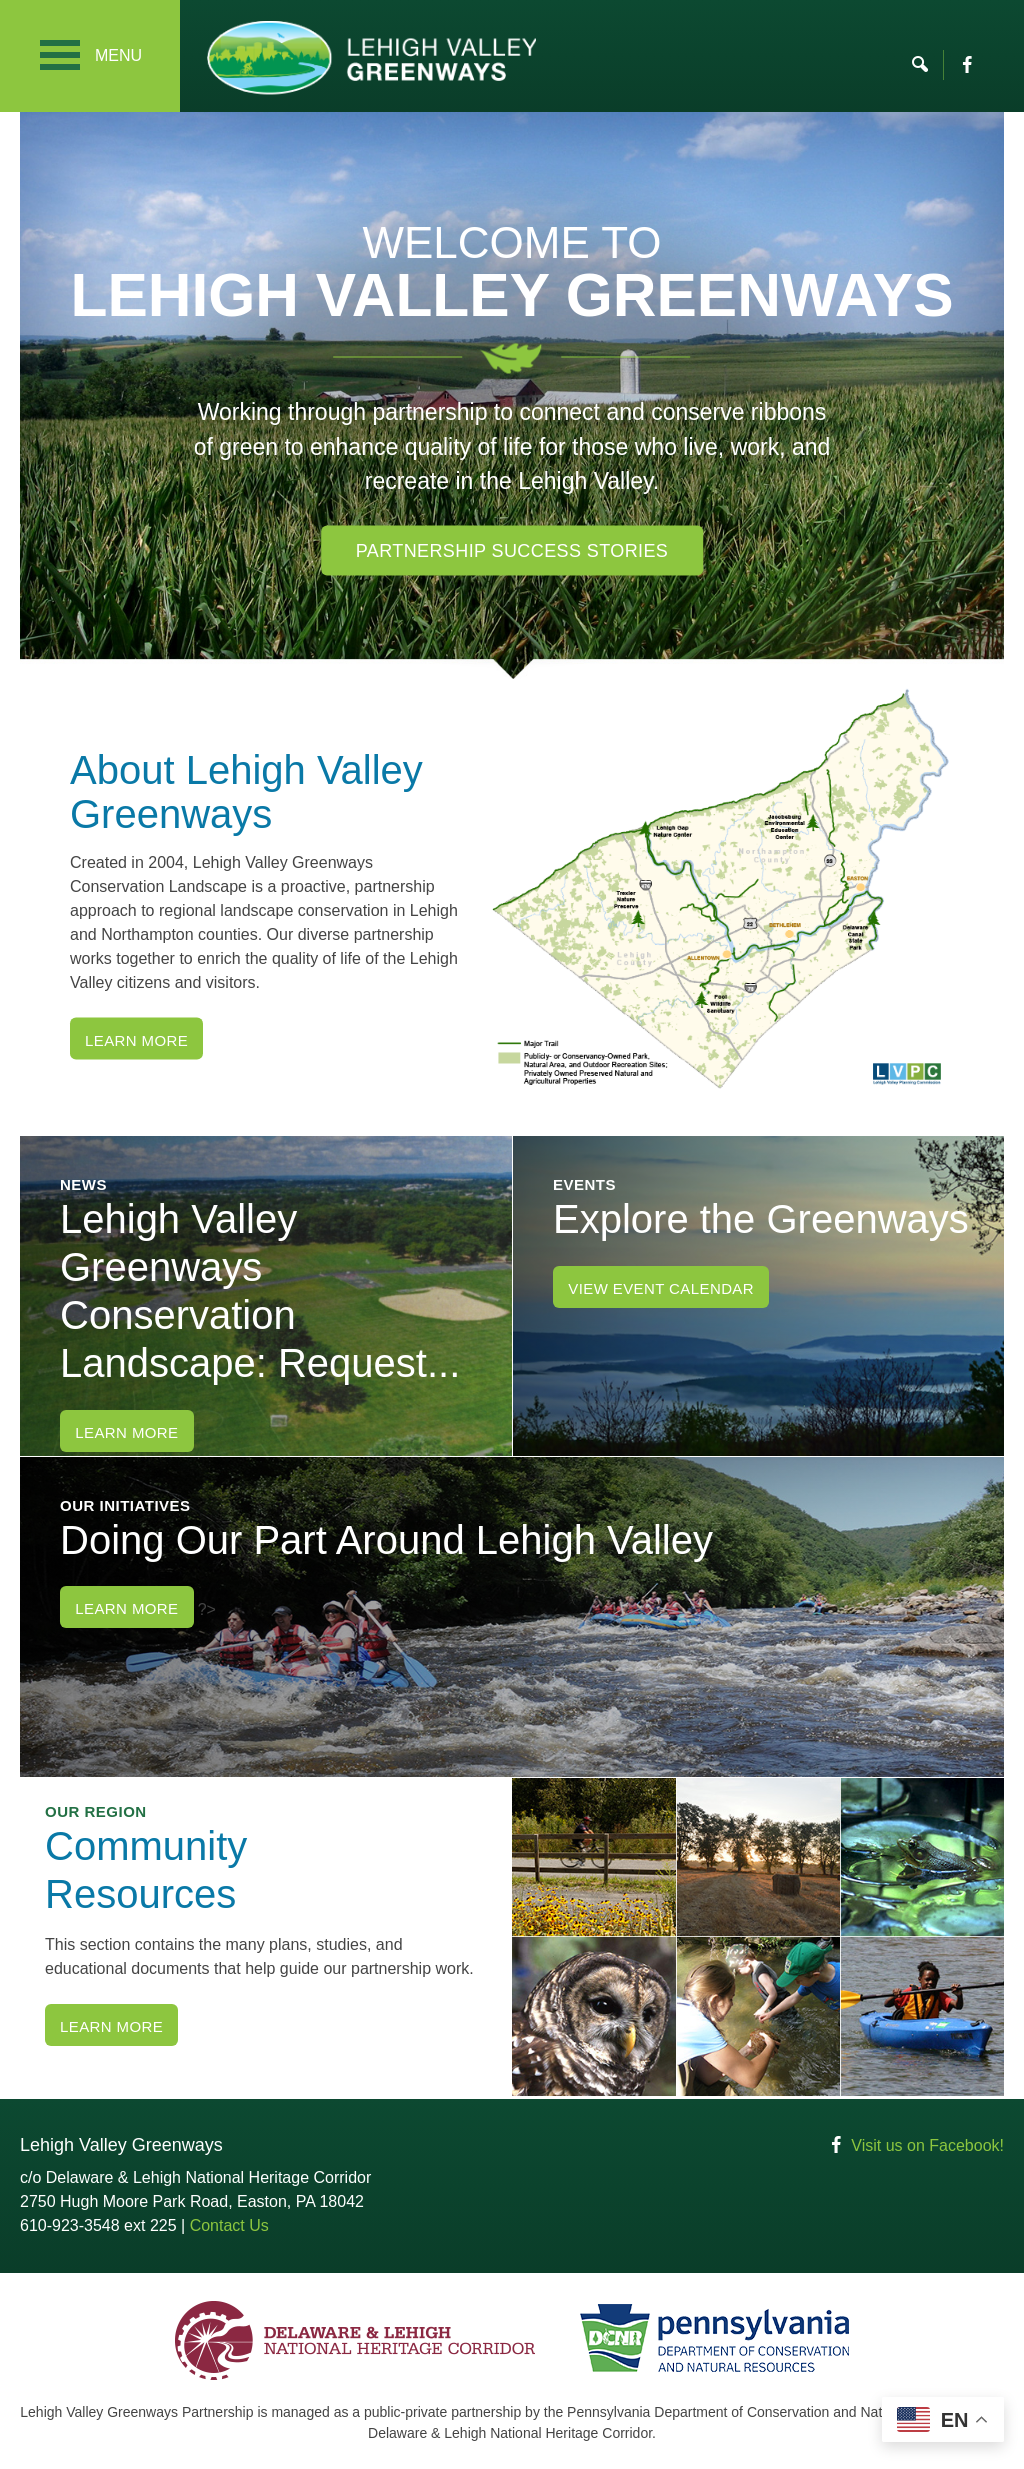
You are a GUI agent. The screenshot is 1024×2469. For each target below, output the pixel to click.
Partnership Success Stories (512, 551)
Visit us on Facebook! (927, 2145)
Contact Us (229, 2225)
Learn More (136, 1040)
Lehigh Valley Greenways (371, 57)
